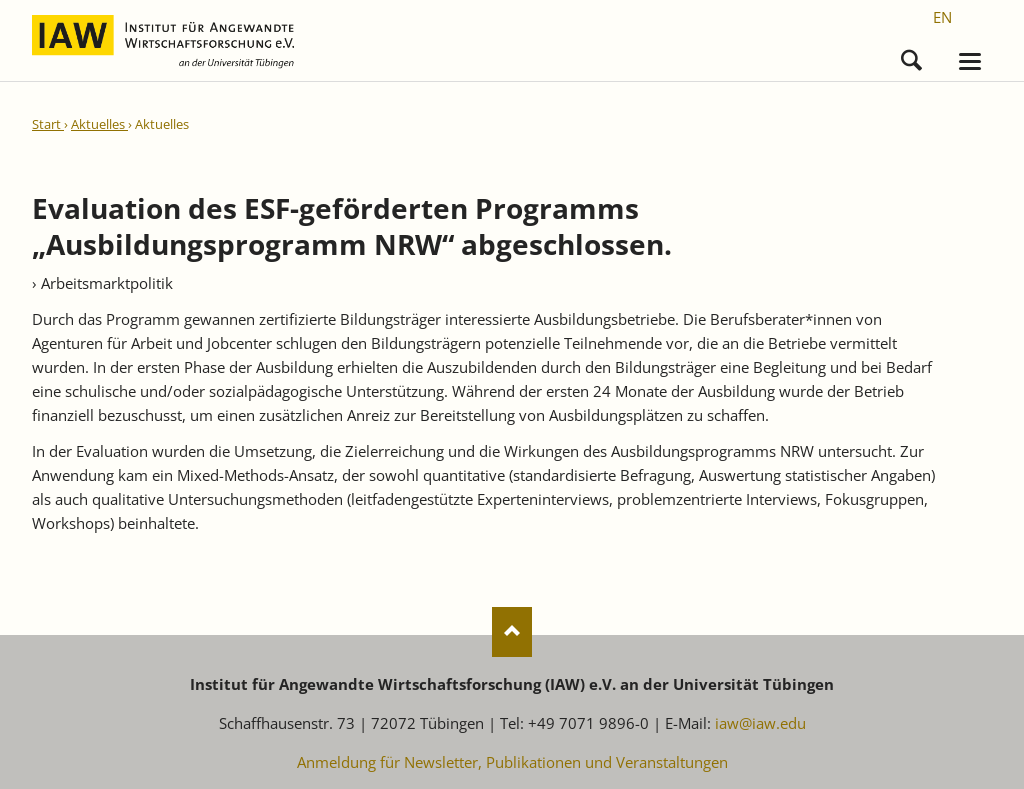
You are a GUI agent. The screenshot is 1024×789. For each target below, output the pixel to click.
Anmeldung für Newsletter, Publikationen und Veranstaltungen (512, 762)
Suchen (911, 55)
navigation (970, 61)
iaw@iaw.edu (760, 723)
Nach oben (512, 632)
